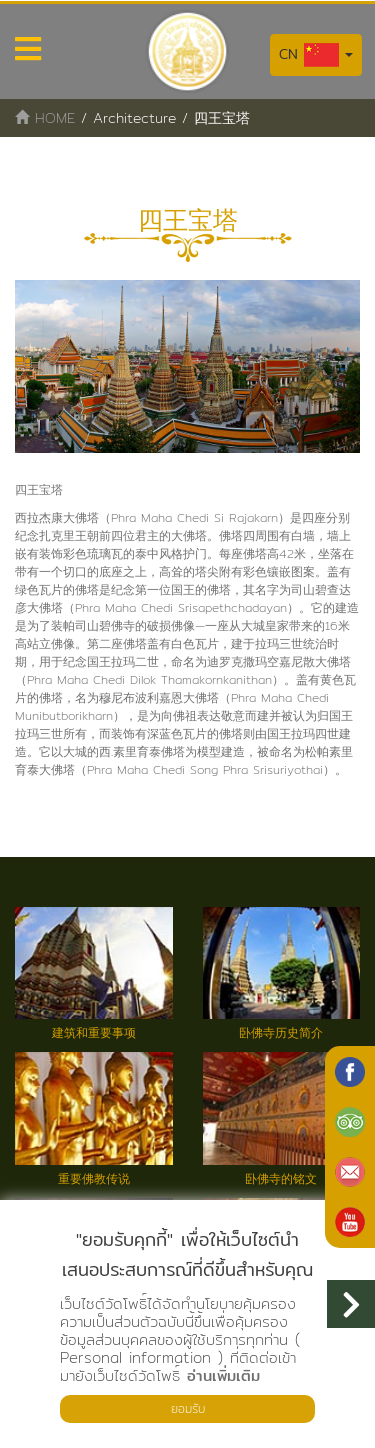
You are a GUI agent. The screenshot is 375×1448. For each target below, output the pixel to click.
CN (316, 55)
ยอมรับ (188, 1408)
